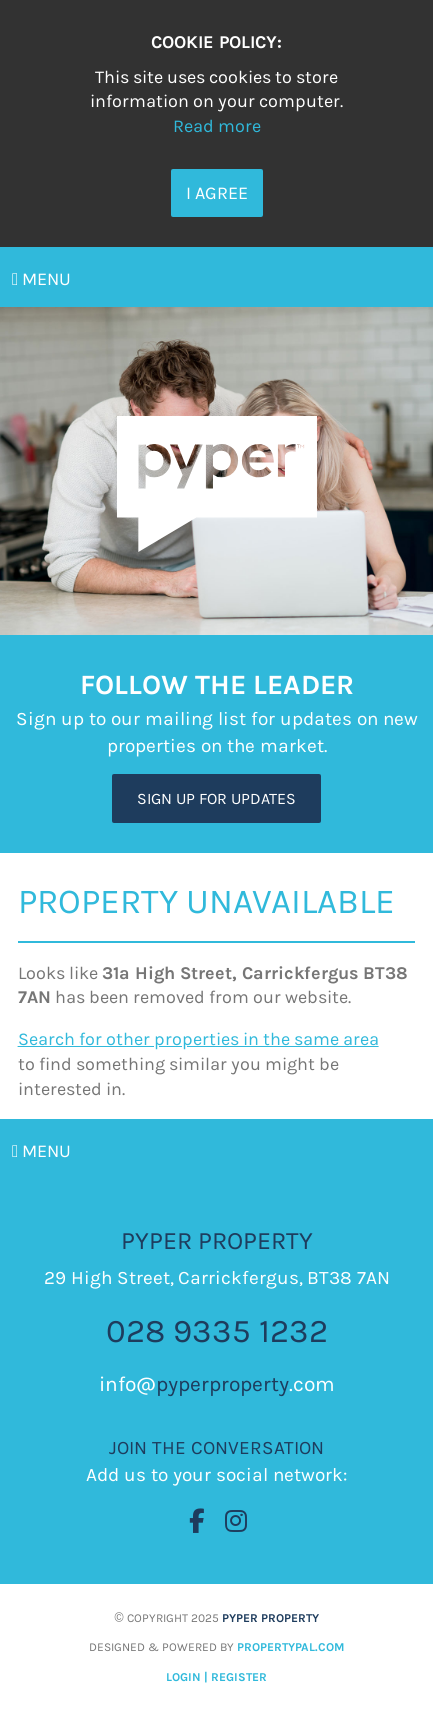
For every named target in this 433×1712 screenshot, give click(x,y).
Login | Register (216, 1677)
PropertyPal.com (290, 1647)
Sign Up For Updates (216, 798)
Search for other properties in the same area (198, 1039)
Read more (217, 126)
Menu (41, 279)
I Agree (217, 193)
